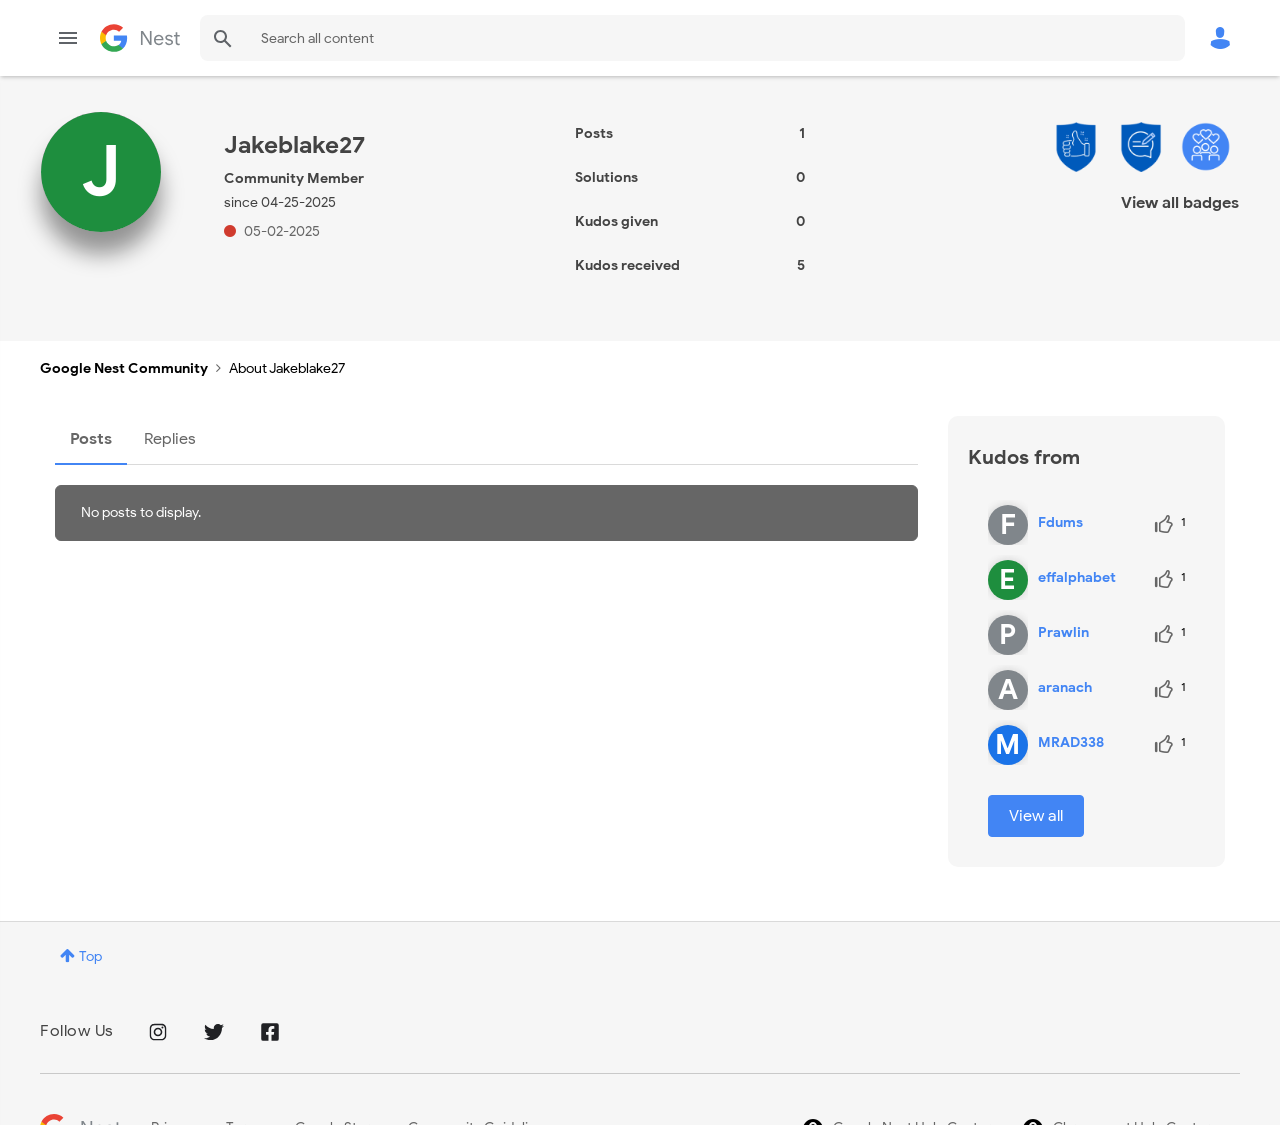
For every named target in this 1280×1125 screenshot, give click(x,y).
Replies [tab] (170, 439)
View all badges (1180, 203)
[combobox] (692, 38)
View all (1036, 816)
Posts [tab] (91, 439)
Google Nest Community (140, 38)
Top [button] (90, 956)
